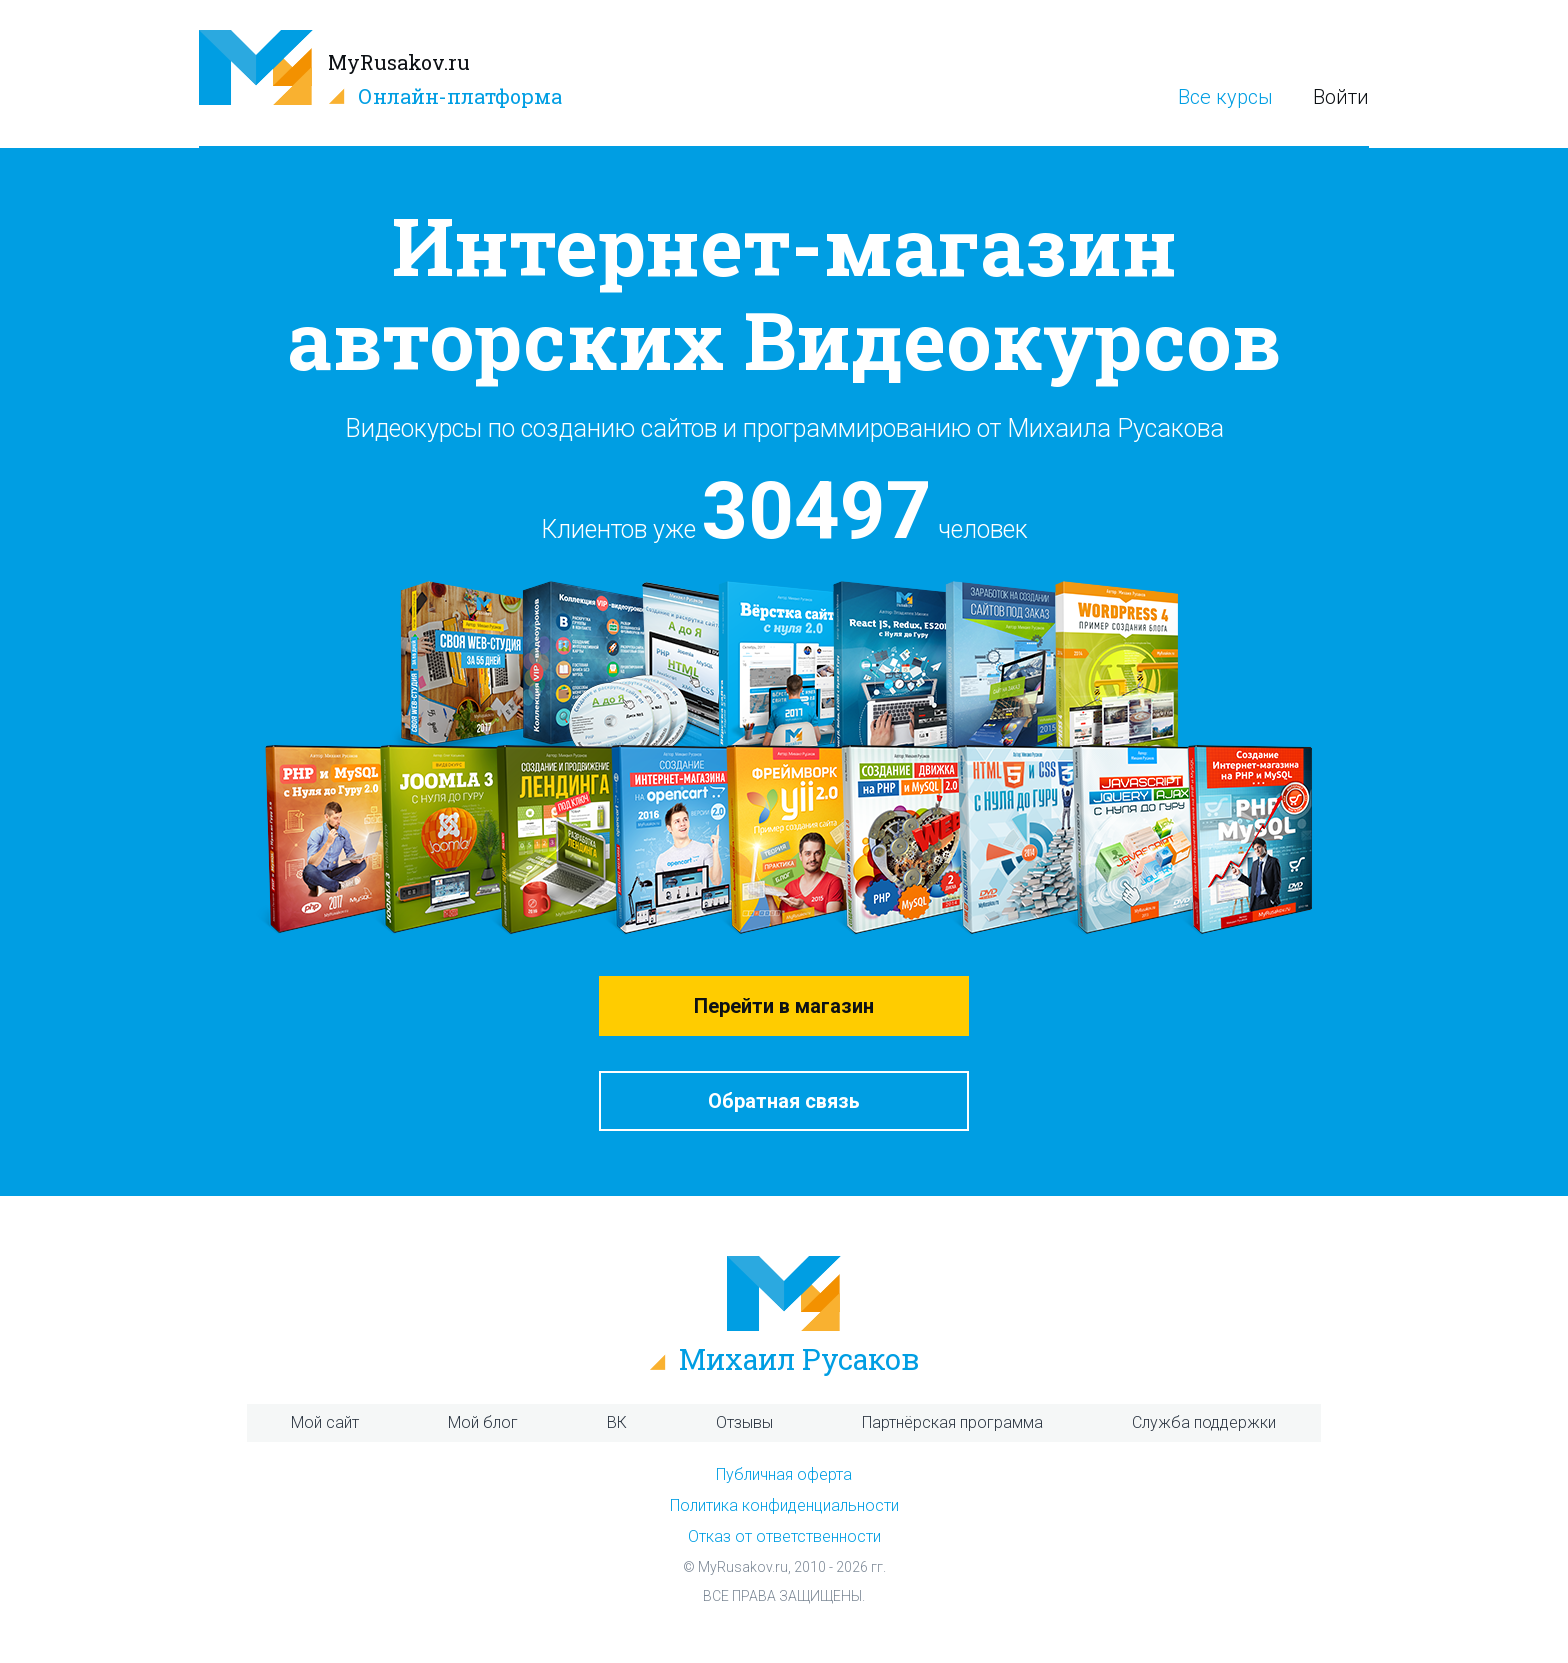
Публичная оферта (784, 1474)
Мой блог (483, 1422)
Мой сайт (325, 1422)
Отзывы (744, 1422)
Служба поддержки (1204, 1422)
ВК (617, 1422)
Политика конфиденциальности (784, 1505)
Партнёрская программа (952, 1422)
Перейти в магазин (784, 1006)
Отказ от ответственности (784, 1536)
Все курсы (1225, 97)
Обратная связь (784, 1101)
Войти (1341, 97)
